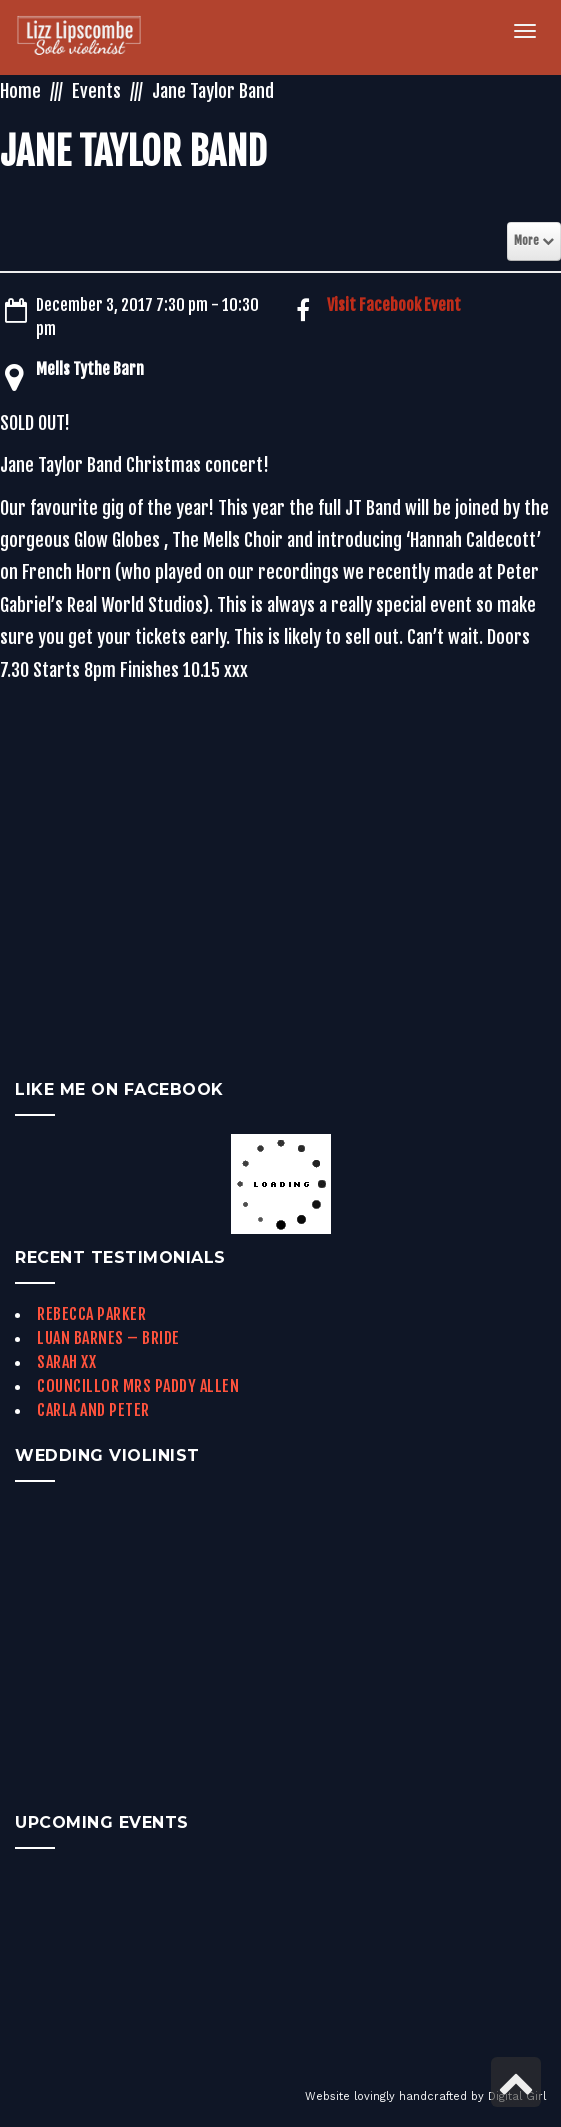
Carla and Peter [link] (93, 1410)
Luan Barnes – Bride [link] (108, 1338)
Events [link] (96, 91)
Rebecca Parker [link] (91, 1314)
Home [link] (20, 91)
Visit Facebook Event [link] (394, 305)
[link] (90, 37)
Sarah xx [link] (66, 1362)
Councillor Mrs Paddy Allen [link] (138, 1386)
